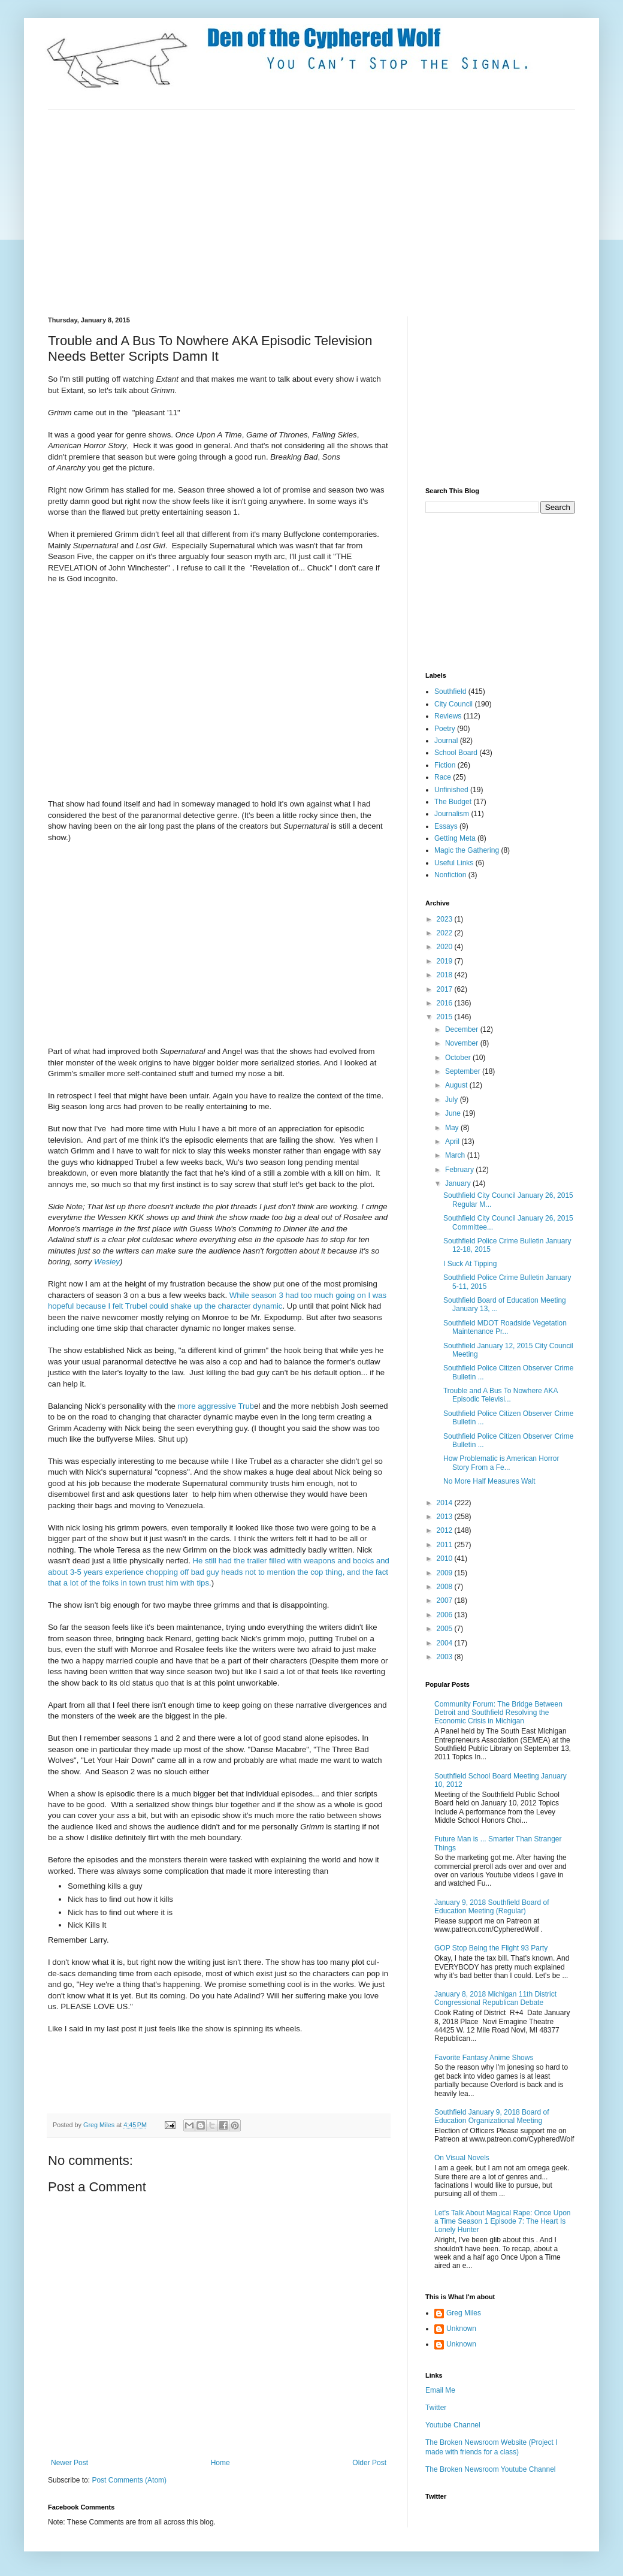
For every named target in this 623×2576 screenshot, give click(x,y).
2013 (446, 1516)
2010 (446, 1558)
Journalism (451, 814)
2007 (446, 1600)
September (463, 1071)
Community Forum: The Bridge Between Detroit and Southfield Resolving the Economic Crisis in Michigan (498, 1713)
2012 (446, 1530)
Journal (446, 740)
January (459, 1183)
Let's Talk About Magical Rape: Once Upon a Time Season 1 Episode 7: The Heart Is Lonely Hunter (502, 2221)
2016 (446, 1003)
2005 (446, 1628)
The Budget (452, 802)
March (456, 1155)
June (453, 1113)
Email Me (440, 2390)
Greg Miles (99, 2124)
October (459, 1057)
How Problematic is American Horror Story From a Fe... (501, 1462)
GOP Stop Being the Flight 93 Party (491, 1948)
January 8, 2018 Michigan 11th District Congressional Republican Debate (495, 1998)
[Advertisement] (254, 211)
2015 (446, 1017)
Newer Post (69, 2463)
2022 (446, 933)
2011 (446, 1545)
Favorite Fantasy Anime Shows (483, 2057)
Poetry (444, 728)
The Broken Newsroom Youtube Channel (490, 2469)
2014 (446, 1503)
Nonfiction (450, 875)
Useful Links (453, 863)
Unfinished (451, 790)
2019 (446, 961)
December (462, 1029)
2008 (446, 1587)
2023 (446, 919)
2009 (446, 1573)
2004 (446, 1643)
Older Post (369, 2463)
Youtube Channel (452, 2425)
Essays (446, 826)
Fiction (444, 765)
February (460, 1169)
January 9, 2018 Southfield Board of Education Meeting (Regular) (491, 1906)
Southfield (450, 691)
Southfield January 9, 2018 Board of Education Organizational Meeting (491, 2116)
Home (220, 2463)
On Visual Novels (461, 2158)
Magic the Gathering (466, 850)
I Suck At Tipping (470, 1264)
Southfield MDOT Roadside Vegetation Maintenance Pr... (505, 1327)
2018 (446, 975)
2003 (446, 1657)
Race (442, 777)
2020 (446, 947)
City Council (453, 704)
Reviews (447, 716)
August (457, 1085)
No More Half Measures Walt (489, 1481)
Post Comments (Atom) (129, 2480)
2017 (446, 989)
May (453, 1128)
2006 (446, 1615)
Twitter (435, 2407)
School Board (455, 752)
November (462, 1043)
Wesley (107, 1261)
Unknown (461, 2328)
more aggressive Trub (215, 1406)
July (452, 1099)
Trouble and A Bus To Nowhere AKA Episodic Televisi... (500, 1395)
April (453, 1141)
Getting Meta (455, 838)
